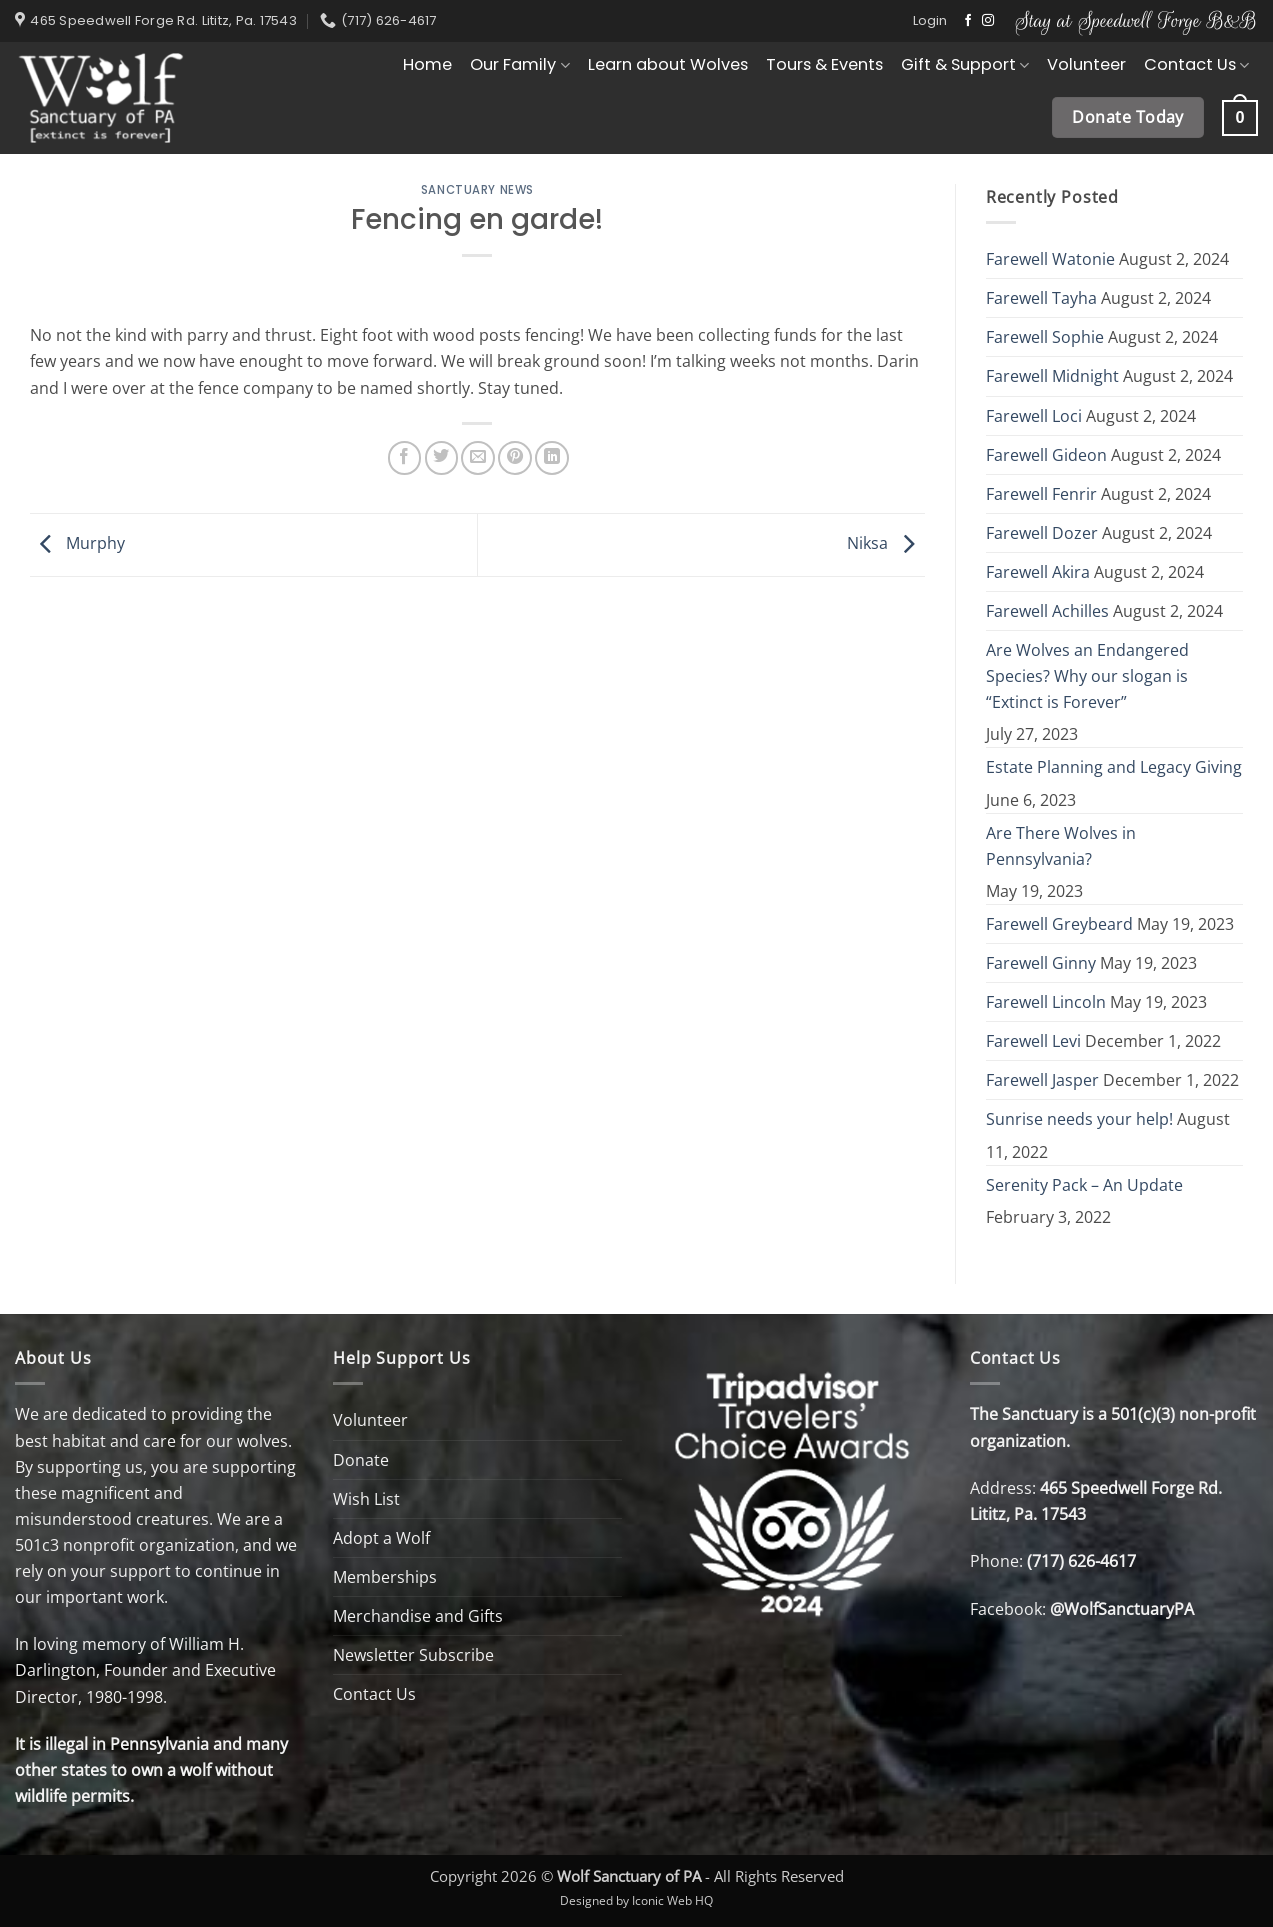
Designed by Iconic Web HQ (636, 1900)
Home (427, 64)
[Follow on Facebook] (968, 21)
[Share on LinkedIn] (552, 458)
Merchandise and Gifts (418, 1616)
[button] (930, 21)
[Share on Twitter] (442, 458)
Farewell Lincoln (1046, 1002)
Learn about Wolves (668, 64)
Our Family (519, 64)
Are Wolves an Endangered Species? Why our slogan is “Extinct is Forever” (1087, 676)
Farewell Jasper (1042, 1080)
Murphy (77, 543)
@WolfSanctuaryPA (1122, 1609)
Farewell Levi (1033, 1041)
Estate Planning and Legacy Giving (1114, 767)
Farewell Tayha (1041, 298)
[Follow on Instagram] (988, 21)
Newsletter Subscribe (413, 1655)
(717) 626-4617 (1081, 1561)
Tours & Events (824, 64)
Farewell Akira (1038, 572)
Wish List (366, 1499)
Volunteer (1086, 64)
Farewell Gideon (1046, 455)
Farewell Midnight (1052, 376)
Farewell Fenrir (1041, 494)
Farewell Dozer (1042, 533)
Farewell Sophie (1045, 337)
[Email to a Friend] (478, 458)
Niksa (886, 543)
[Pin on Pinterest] (515, 458)
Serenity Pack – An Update (1084, 1185)
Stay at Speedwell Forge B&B (1136, 20)
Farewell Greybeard (1059, 924)
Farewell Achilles (1047, 611)
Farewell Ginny (1041, 963)
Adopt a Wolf (381, 1538)
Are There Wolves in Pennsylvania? (1061, 846)
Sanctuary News (477, 190)
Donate (361, 1460)
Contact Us (1196, 64)
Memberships (385, 1577)
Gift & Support (965, 64)
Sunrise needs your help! (1079, 1119)
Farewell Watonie (1050, 259)
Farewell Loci (1034, 416)
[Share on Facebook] (405, 458)
